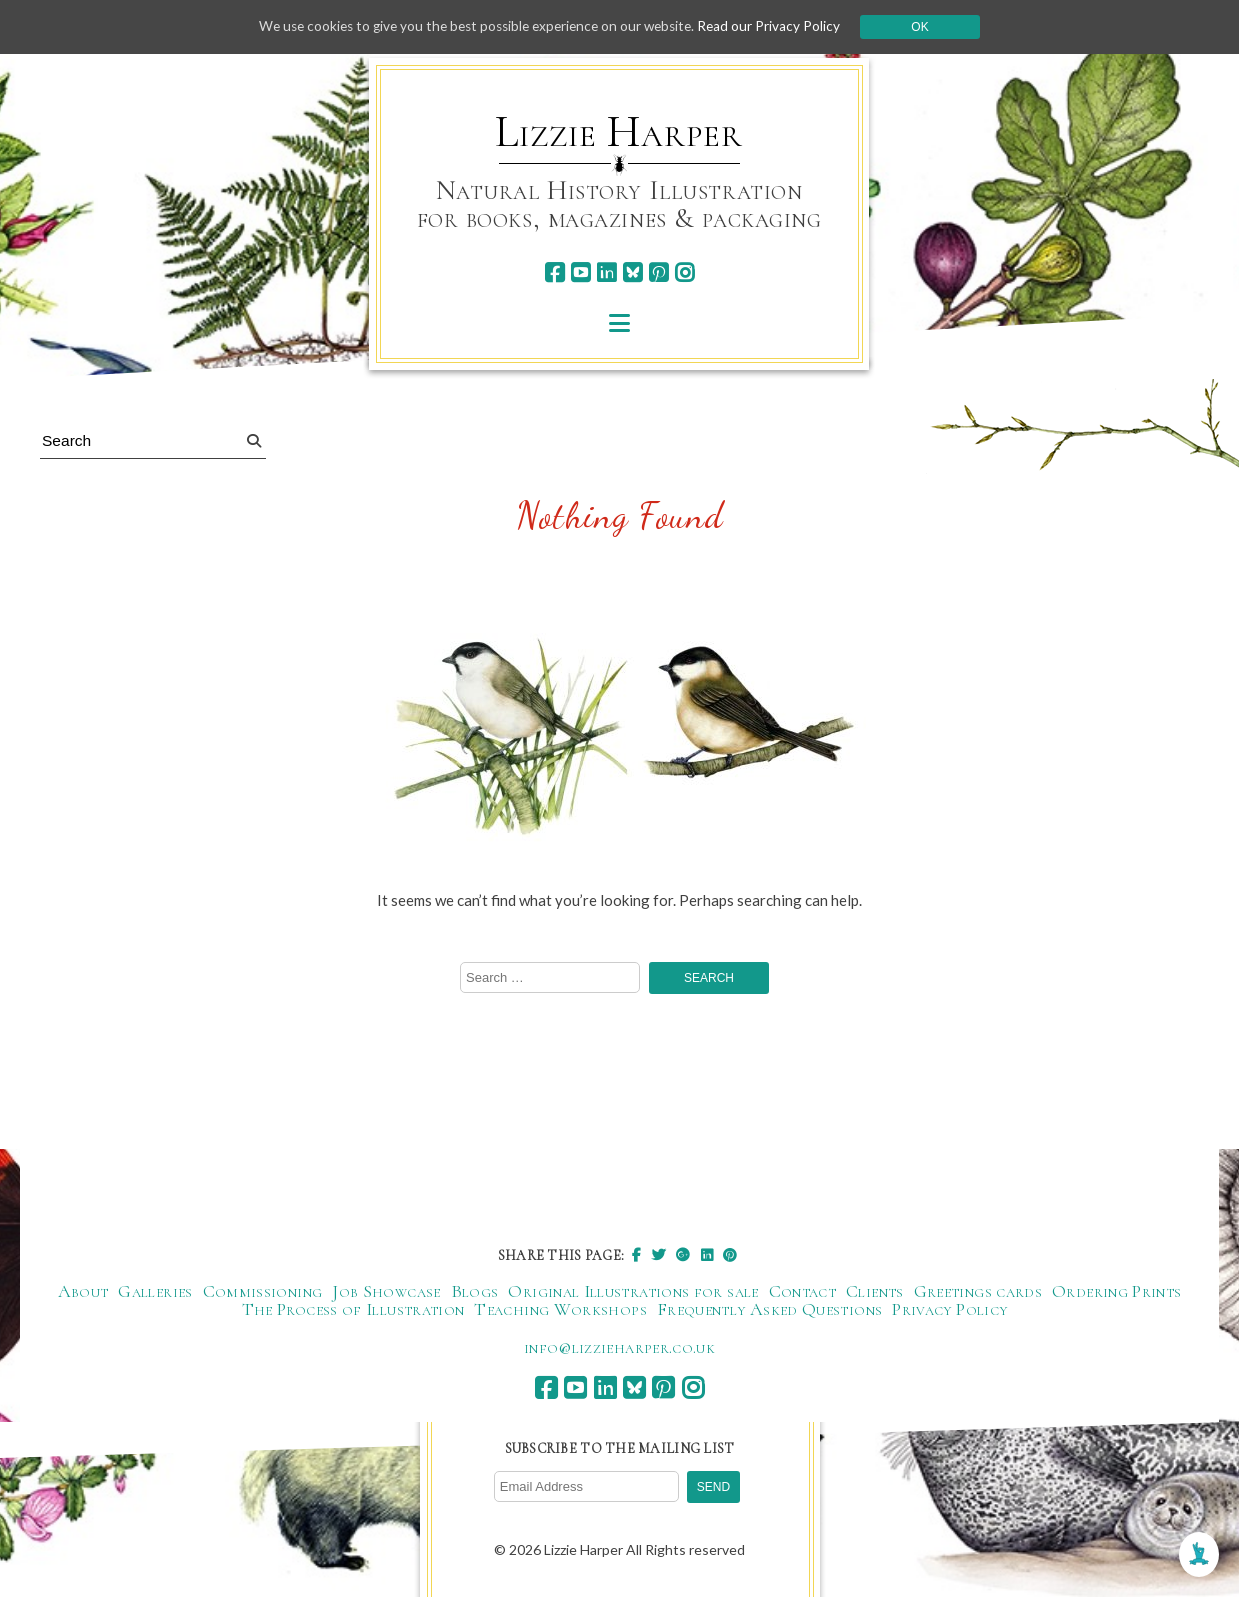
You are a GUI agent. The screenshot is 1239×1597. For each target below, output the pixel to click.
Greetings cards (978, 1293)
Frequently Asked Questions (769, 1311)
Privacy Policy (949, 1311)
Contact (803, 1293)
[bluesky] (632, 272)
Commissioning (263, 1293)
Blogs (475, 1293)
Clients (875, 1293)
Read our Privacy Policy (779, 26)
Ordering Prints (1116, 1293)
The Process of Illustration (353, 1311)
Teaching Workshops (560, 1311)
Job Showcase (386, 1293)
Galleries (155, 1293)
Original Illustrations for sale (633, 1293)
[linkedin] (606, 272)
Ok (930, 27)
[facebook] (554, 272)
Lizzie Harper (618, 132)
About (83, 1293)
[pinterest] (658, 272)
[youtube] (580, 272)
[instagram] (684, 272)
